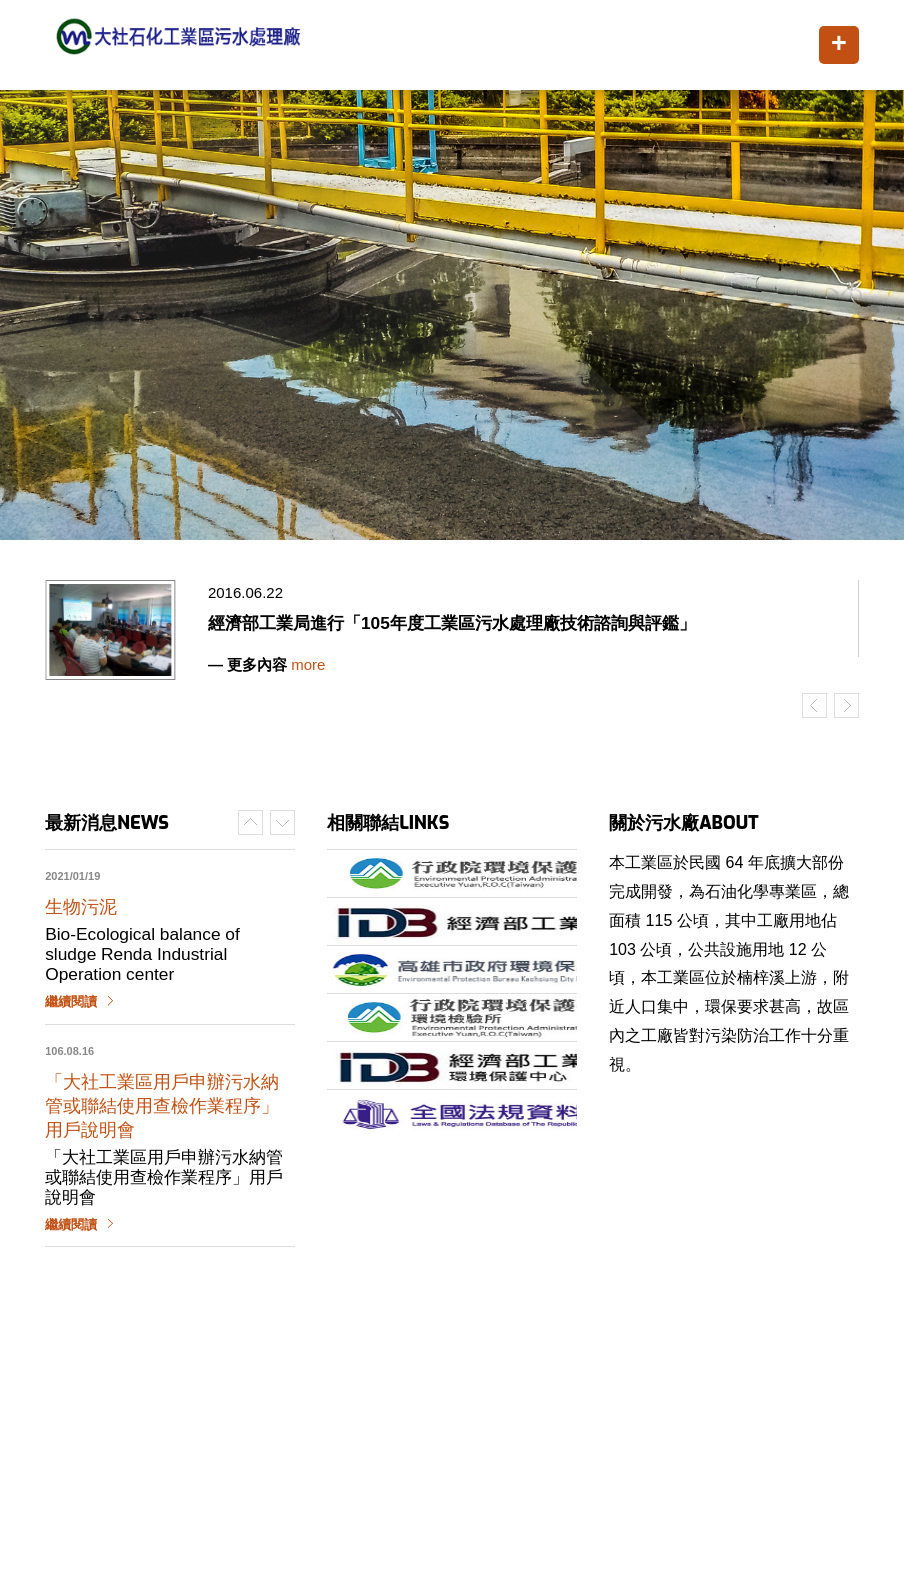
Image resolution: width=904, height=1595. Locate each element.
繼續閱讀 (71, 1002)
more (308, 664)
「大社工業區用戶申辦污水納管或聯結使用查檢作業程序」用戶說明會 (162, 1106)
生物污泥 (81, 907)
